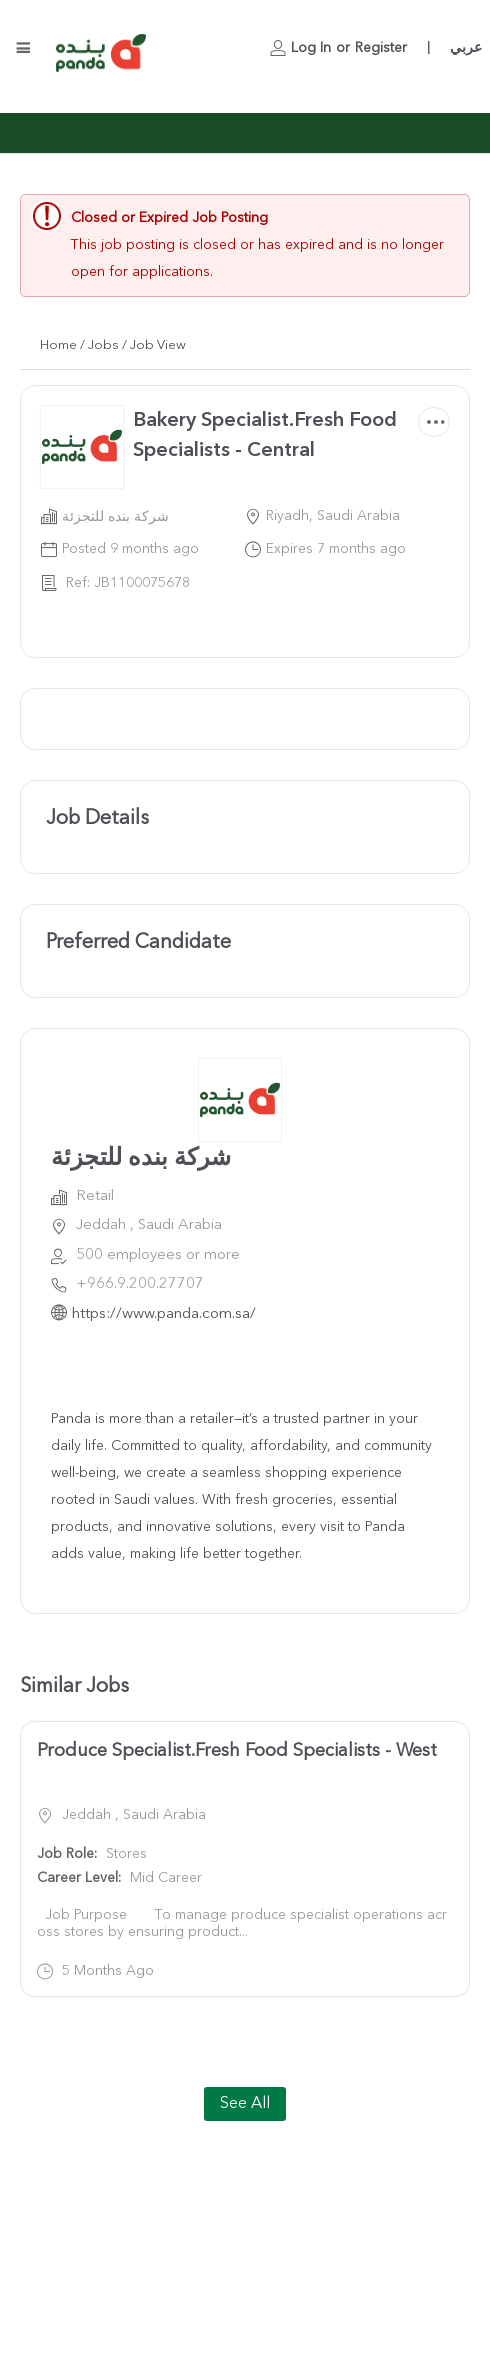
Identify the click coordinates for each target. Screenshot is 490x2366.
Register (381, 48)
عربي (466, 48)
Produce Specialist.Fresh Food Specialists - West (237, 1751)
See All (245, 2104)
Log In (311, 48)
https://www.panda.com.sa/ (164, 1314)
